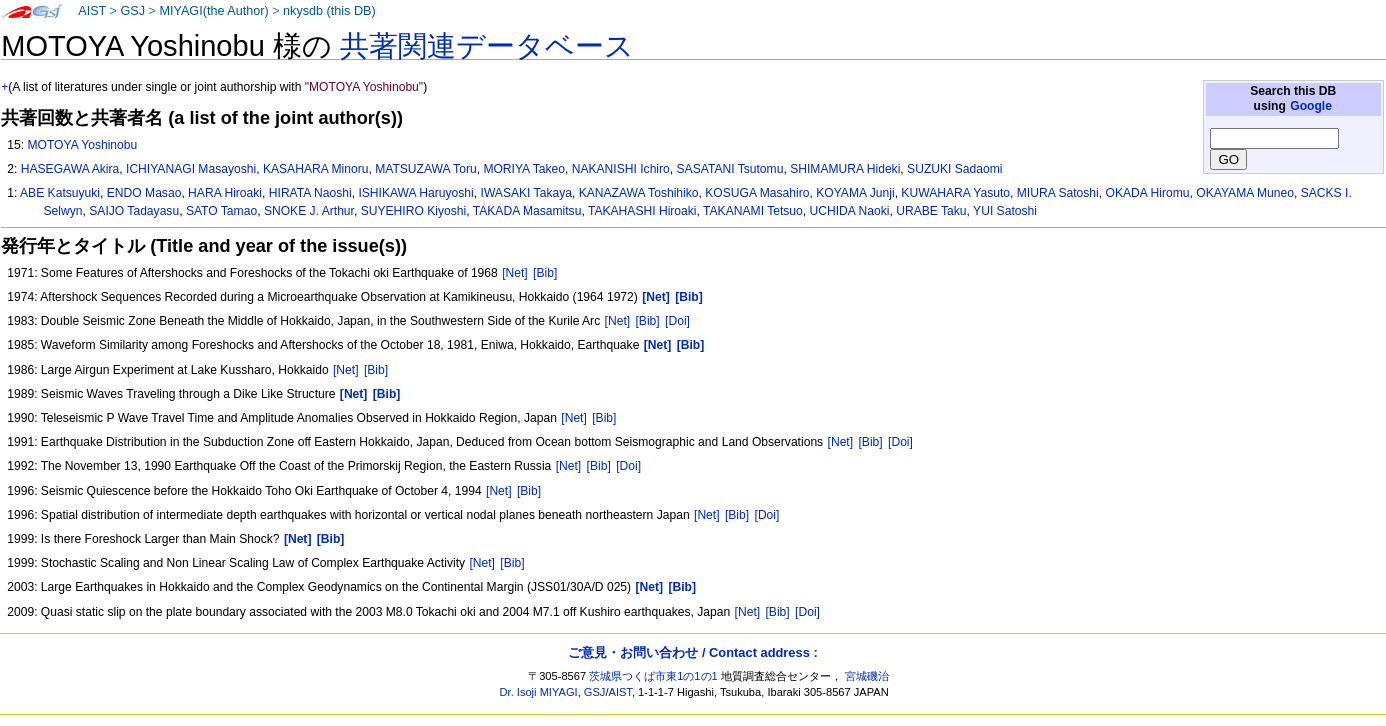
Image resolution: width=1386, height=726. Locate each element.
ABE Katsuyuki (60, 193)
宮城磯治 (867, 676)
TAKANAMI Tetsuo (753, 211)
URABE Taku (931, 211)
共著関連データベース (487, 46)
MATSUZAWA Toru (425, 169)
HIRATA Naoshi (310, 193)
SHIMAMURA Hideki (845, 169)
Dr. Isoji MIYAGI (539, 692)
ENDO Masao (144, 193)
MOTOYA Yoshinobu (82, 145)
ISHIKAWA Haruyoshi (415, 193)
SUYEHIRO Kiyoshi (414, 211)
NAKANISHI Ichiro (621, 169)
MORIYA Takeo (524, 169)
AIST (92, 11)
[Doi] (677, 321)
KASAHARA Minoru (316, 169)
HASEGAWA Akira (70, 169)
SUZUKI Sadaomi (954, 169)
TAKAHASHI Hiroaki (642, 211)
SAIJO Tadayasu (134, 211)
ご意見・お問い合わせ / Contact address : (692, 652)
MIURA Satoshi (1058, 193)
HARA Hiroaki (225, 193)
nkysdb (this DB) (329, 11)
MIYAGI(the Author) (213, 11)
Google (1311, 106)
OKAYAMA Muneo (1245, 193)
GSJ (132, 11)
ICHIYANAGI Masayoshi (191, 169)
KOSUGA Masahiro (757, 193)
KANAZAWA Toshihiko (639, 193)
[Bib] (545, 273)
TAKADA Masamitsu (527, 211)
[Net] (515, 273)
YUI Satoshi (1005, 211)
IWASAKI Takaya (526, 193)
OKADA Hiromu (1148, 193)
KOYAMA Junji (855, 193)
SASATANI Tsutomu (730, 169)
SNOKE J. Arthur (309, 211)
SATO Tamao (221, 211)
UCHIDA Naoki (850, 211)
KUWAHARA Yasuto (955, 193)
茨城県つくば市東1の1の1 (653, 676)
